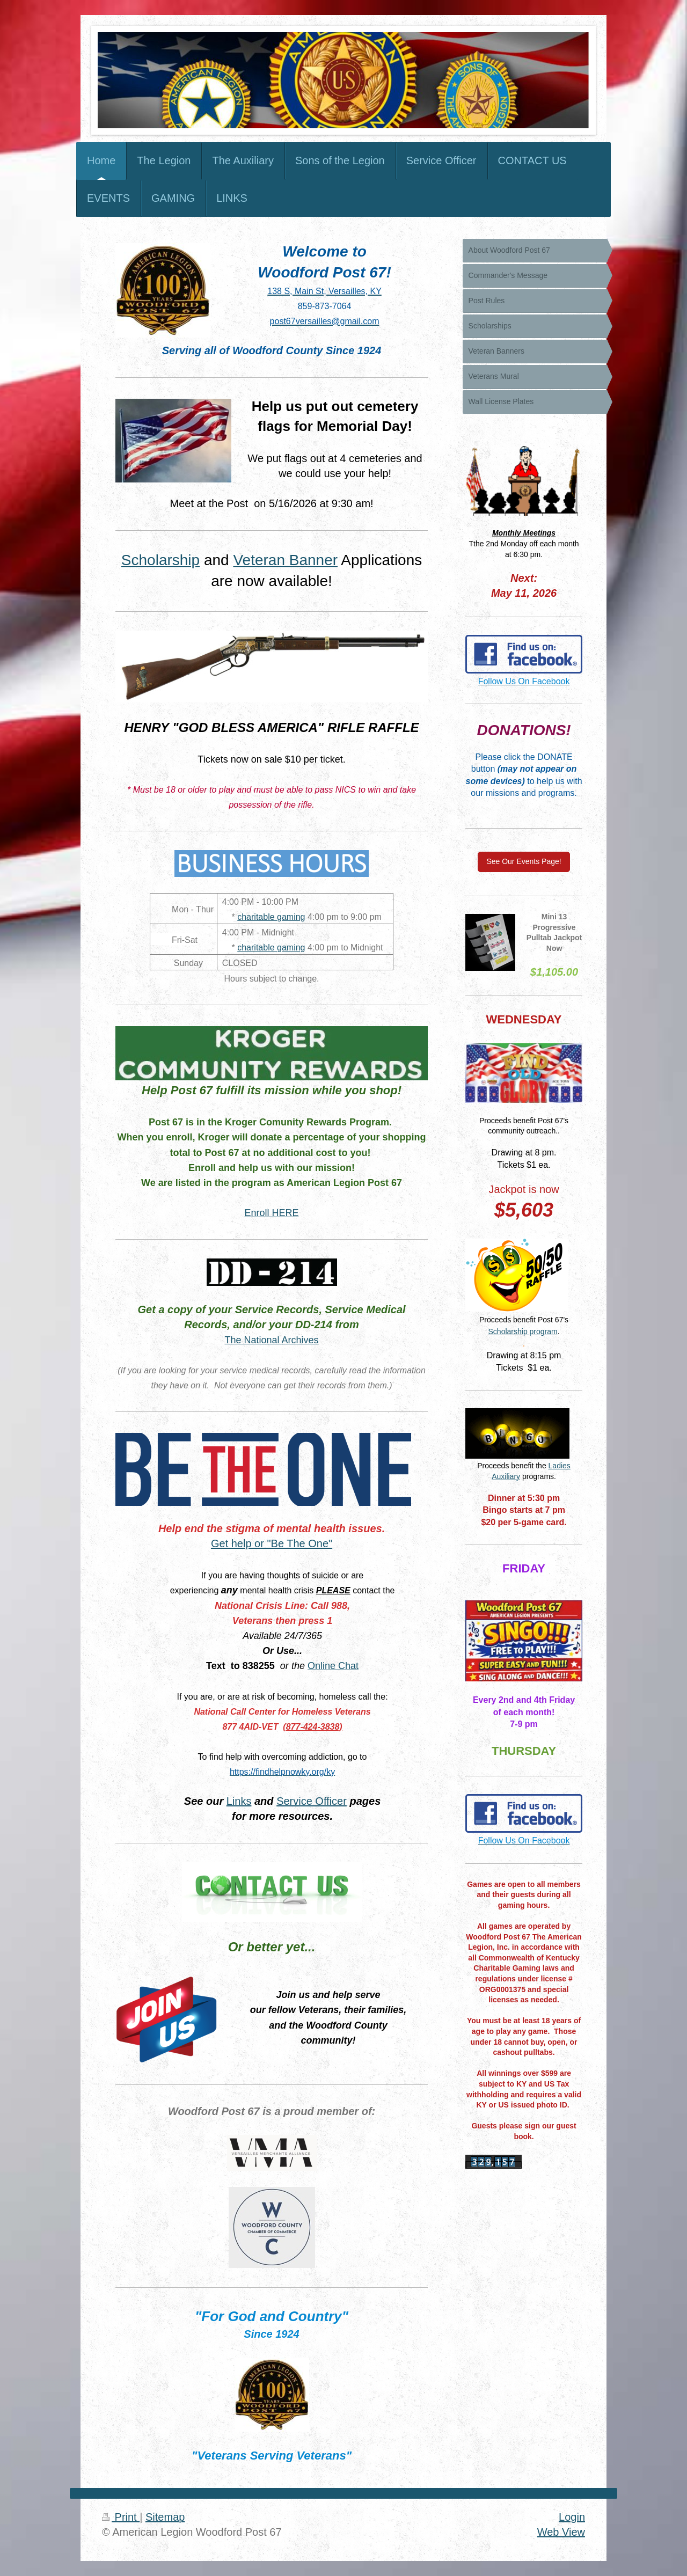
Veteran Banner (285, 560)
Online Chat (333, 1665)
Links (239, 1801)
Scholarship (160, 560)
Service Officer (311, 1801)
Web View (561, 2532)
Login (572, 2517)
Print (121, 2517)
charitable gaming (271, 916)
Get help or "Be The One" (271, 1543)
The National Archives (272, 1340)
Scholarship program (523, 1331)
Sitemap (165, 2517)
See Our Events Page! (523, 861)
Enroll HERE (272, 1213)
